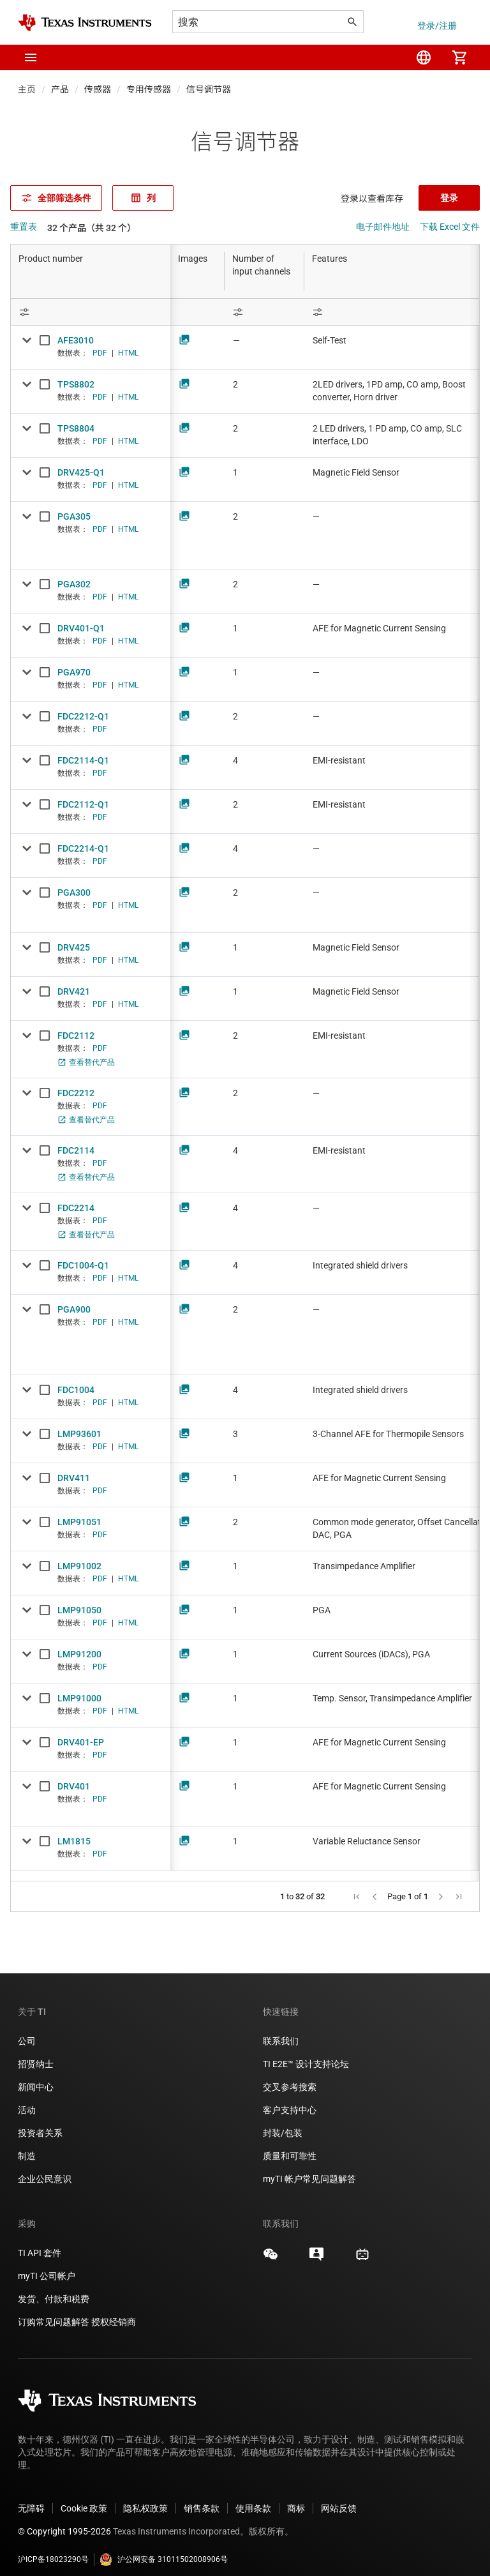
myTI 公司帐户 (46, 2266)
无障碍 (31, 2498)
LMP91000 (79, 1698)
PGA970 (74, 672)
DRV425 (73, 947)
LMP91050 (79, 1610)
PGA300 (74, 892)
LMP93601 (79, 1434)
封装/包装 (282, 2123)
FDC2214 (75, 1208)
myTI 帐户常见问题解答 (309, 2169)
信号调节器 (208, 89)
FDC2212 (75, 1093)
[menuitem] (424, 57)
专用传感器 (148, 89)
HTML (128, 353)
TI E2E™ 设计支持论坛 (306, 2054)
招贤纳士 (36, 2054)
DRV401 (73, 1786)
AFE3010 (75, 340)
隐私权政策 (145, 2498)
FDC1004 (75, 1390)
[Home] (85, 22)
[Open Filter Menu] (90, 312)
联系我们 (281, 2031)
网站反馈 (339, 2498)
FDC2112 (75, 1035)
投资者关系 (40, 2123)
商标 (296, 2498)
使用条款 (253, 2498)
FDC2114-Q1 (83, 760)
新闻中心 (36, 2077)
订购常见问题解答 (53, 2312)
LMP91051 (79, 1522)
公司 (27, 2031)
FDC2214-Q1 (83, 848)
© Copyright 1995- (64, 2521)
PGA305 (74, 516)
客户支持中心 (289, 2100)
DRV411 (73, 1478)
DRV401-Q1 (81, 628)
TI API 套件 (39, 2243)
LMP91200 (79, 1654)
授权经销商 (113, 2312)
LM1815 (74, 1841)
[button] (30, 57)
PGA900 (74, 1309)
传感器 (97, 89)
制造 (27, 2146)
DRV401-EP (80, 1742)
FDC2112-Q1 (83, 804)
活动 (27, 2100)
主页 (27, 89)
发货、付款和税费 (53, 2289)
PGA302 (74, 584)
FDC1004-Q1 (83, 1265)
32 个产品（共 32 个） (91, 228)
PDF (100, 353)
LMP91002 (79, 1566)
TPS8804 (75, 428)
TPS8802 (75, 384)
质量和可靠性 (290, 2146)
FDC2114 (75, 1150)
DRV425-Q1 (81, 472)
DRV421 (73, 991)
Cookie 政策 (84, 2498)
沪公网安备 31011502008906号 (164, 2549)
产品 (60, 89)
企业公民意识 (44, 2169)
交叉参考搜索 (289, 2077)
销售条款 (201, 2498)
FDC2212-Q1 (83, 716)
